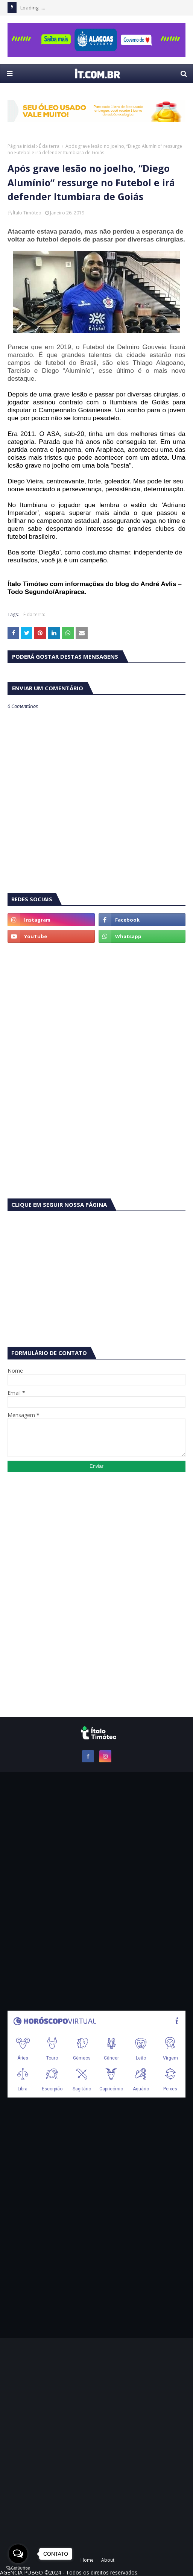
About (107, 2560)
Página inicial (21, 146)
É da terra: (50, 146)
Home (87, 2560)
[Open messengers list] (18, 2553)
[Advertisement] (96, 1006)
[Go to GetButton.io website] (18, 2568)
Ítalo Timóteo (27, 213)
